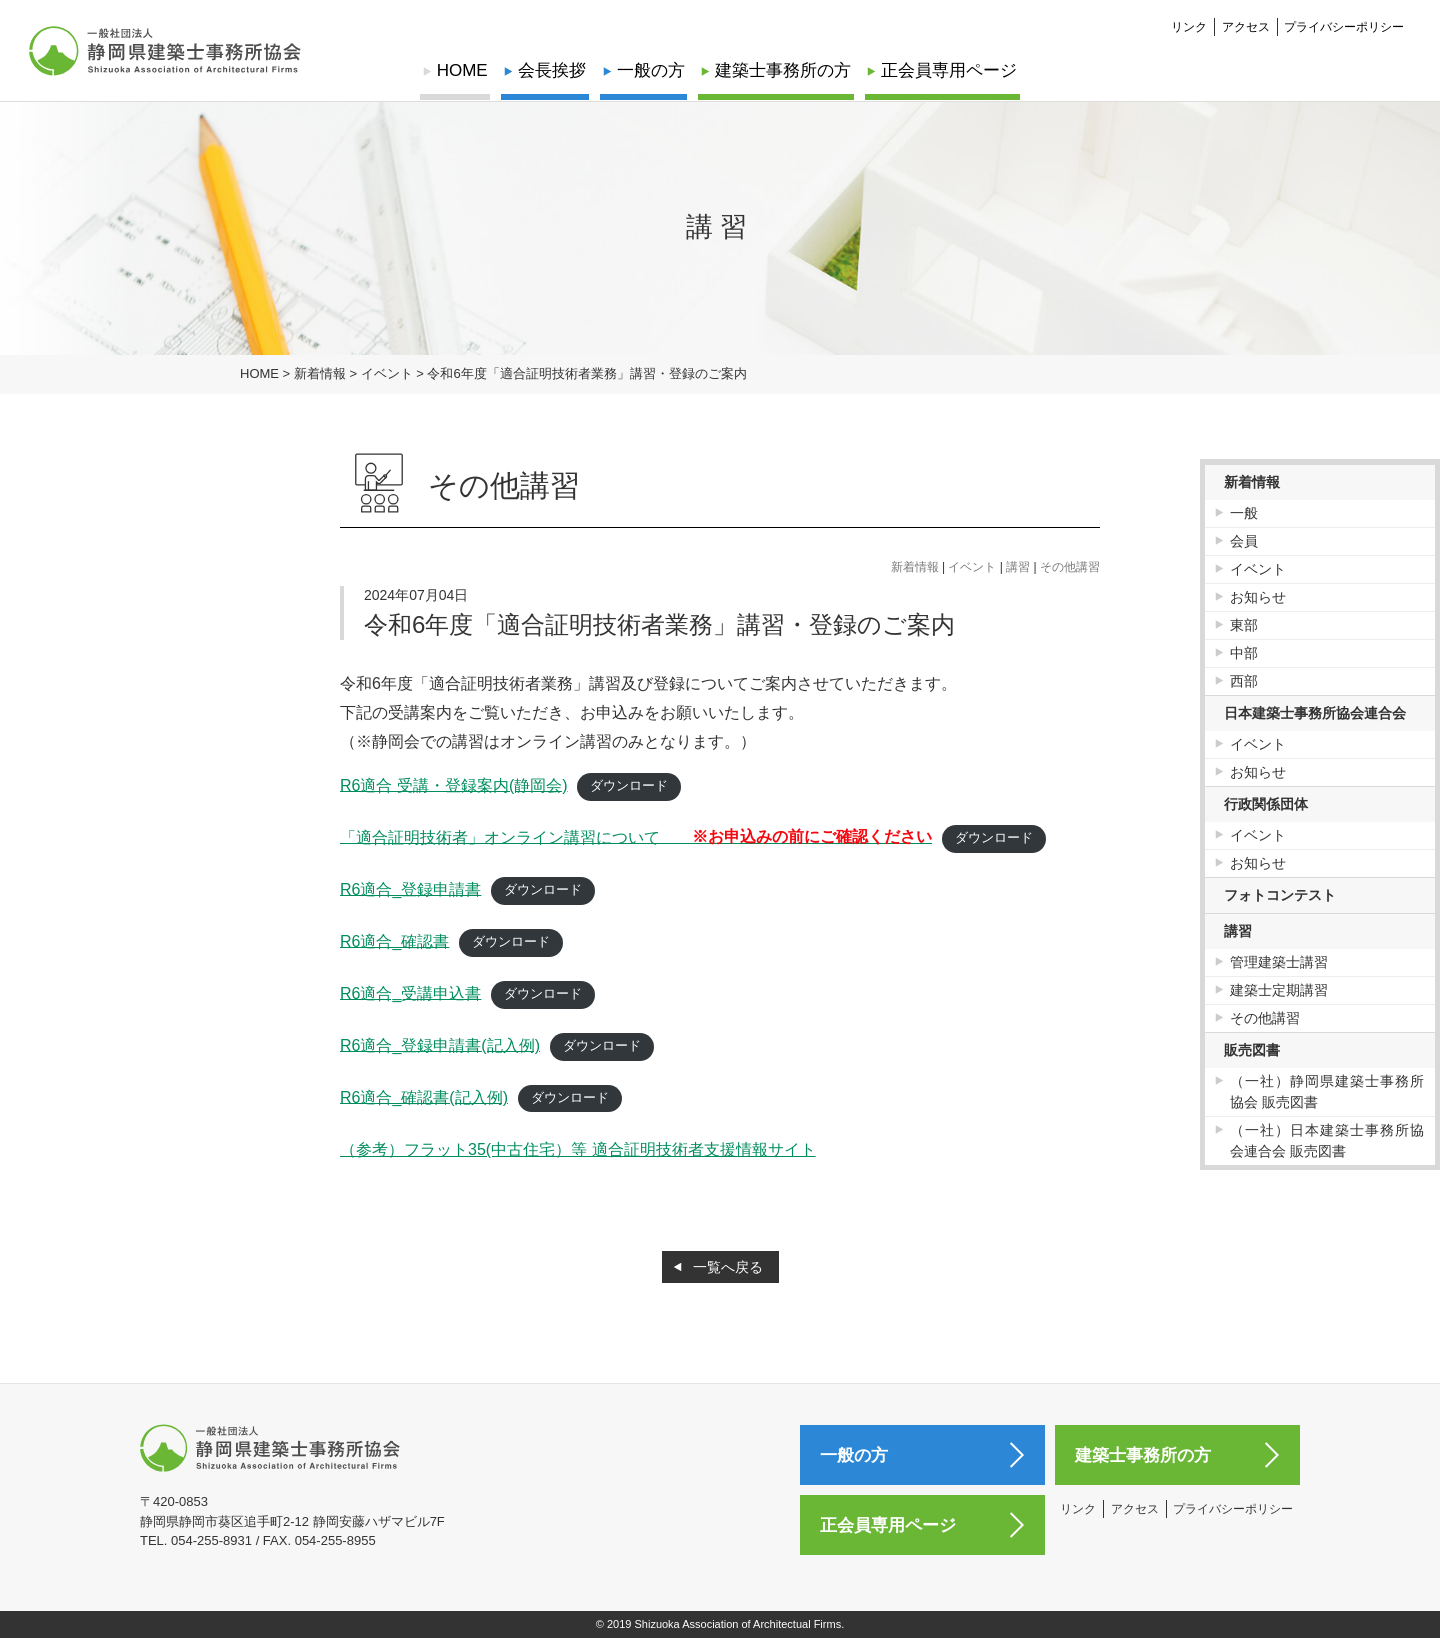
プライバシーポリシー (1344, 26)
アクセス (1246, 26)
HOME (464, 70)
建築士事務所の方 (782, 70)
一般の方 (651, 70)
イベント (972, 567)
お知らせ (1258, 597)
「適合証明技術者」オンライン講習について (636, 836)
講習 (1018, 567)
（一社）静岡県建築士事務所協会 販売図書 (1327, 1091)
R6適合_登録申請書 (410, 888)
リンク (1189, 26)
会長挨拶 (553, 70)
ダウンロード (629, 785)
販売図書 (1252, 1050)
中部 (1244, 653)
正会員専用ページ (947, 70)
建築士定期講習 (1279, 990)
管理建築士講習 (1279, 962)
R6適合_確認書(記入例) (424, 1096)
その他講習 (1070, 567)
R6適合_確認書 (394, 940)
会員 (1244, 541)
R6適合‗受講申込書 (410, 992)
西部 (1244, 681)
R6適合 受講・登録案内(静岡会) (454, 784)
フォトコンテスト (1280, 895)
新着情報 (915, 567)
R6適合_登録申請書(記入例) (440, 1044)
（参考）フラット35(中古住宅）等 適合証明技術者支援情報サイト (578, 1149)
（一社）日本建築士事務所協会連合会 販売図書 (1327, 1140)
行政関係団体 (1266, 804)
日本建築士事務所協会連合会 (1315, 713)
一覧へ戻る (728, 1267)
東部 (1244, 625)
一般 (1244, 513)
